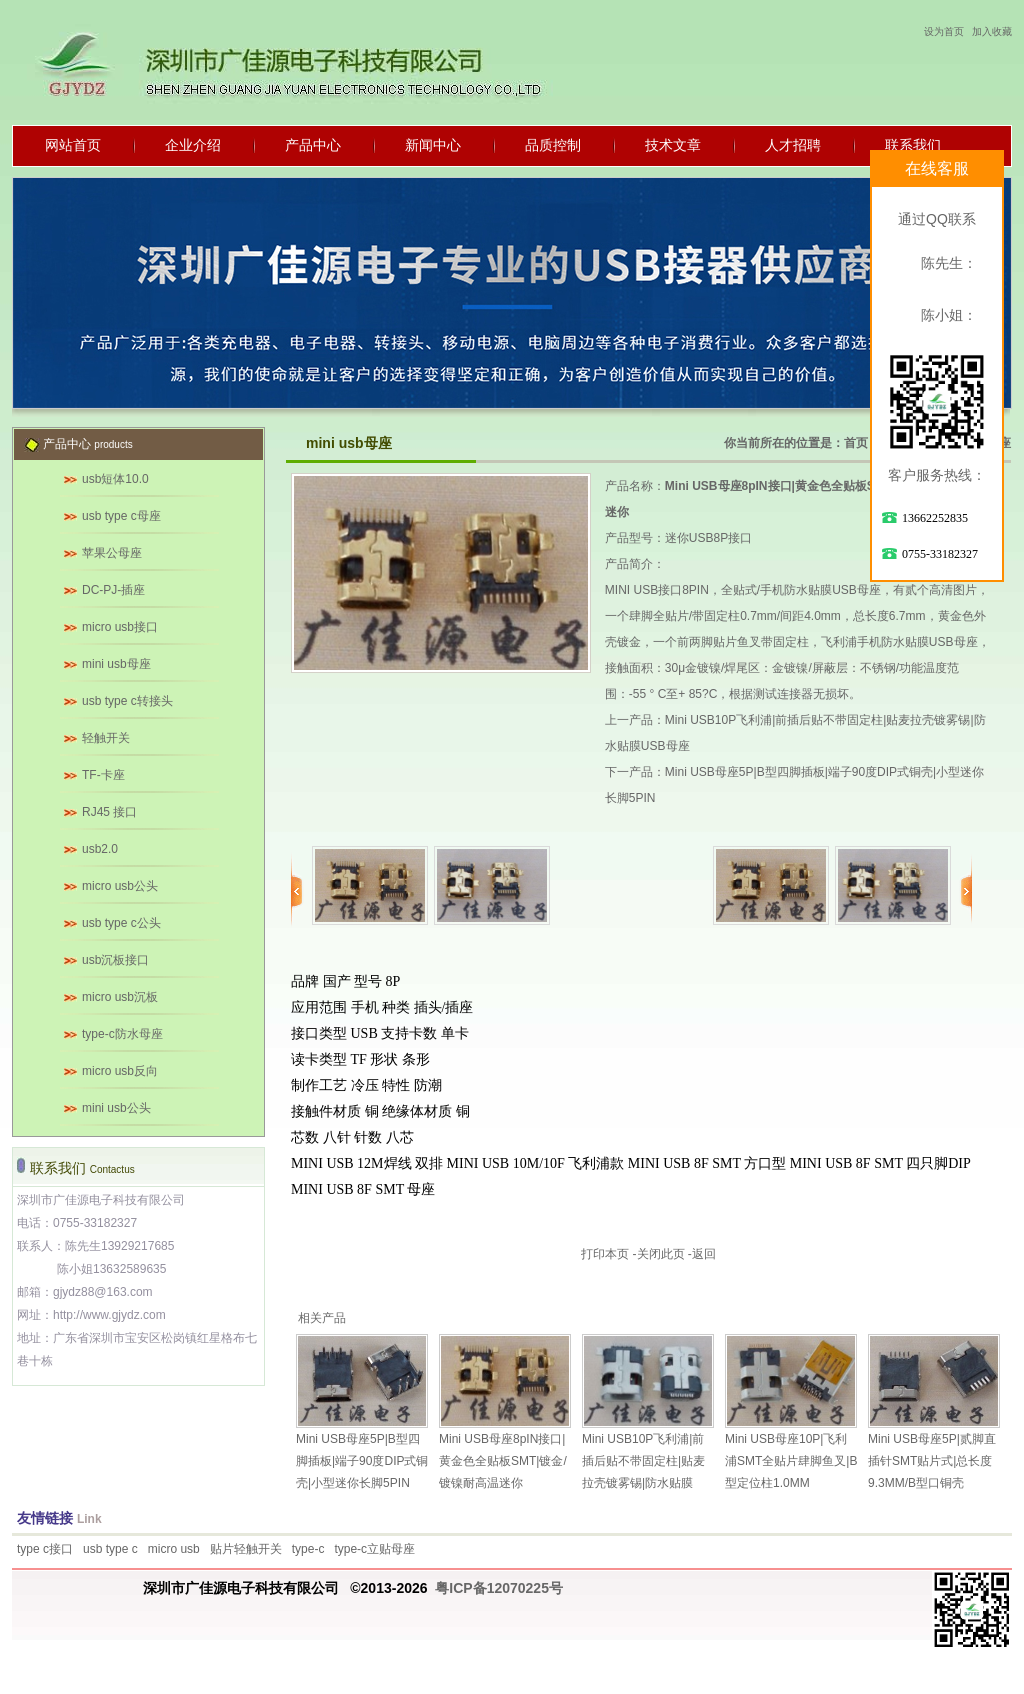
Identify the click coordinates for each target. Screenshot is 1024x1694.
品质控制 (553, 145)
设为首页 (944, 31)
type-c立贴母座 (374, 1549)
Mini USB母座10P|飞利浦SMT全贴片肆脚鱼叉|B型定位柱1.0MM (791, 1461)
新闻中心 (433, 145)
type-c (308, 1549)
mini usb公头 (116, 1108)
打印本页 (605, 1254)
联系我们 (913, 145)
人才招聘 (793, 145)
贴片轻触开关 (246, 1549)
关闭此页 (661, 1254)
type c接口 (45, 1549)
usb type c (110, 1549)
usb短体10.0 (115, 479)
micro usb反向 (120, 1071)
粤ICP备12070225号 (499, 1588)
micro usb (174, 1549)
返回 (704, 1254)
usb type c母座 (121, 516)
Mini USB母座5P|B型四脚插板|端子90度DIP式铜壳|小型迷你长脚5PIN (362, 1461)
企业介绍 (193, 145)
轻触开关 (106, 738)
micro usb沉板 (120, 997)
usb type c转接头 (127, 701)
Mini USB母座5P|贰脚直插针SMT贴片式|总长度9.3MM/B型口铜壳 (932, 1461)
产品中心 (313, 145)
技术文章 (673, 145)
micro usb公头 (120, 886)
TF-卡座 (103, 775)
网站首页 (73, 145)
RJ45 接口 (109, 812)
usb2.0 (100, 849)
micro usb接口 (120, 627)
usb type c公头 (121, 923)
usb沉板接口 (115, 960)
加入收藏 (992, 31)
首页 (856, 443)
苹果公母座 (112, 553)
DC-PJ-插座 (113, 590)
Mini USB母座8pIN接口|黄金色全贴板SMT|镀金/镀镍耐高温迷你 (503, 1461)
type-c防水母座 (122, 1034)
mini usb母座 (116, 664)
